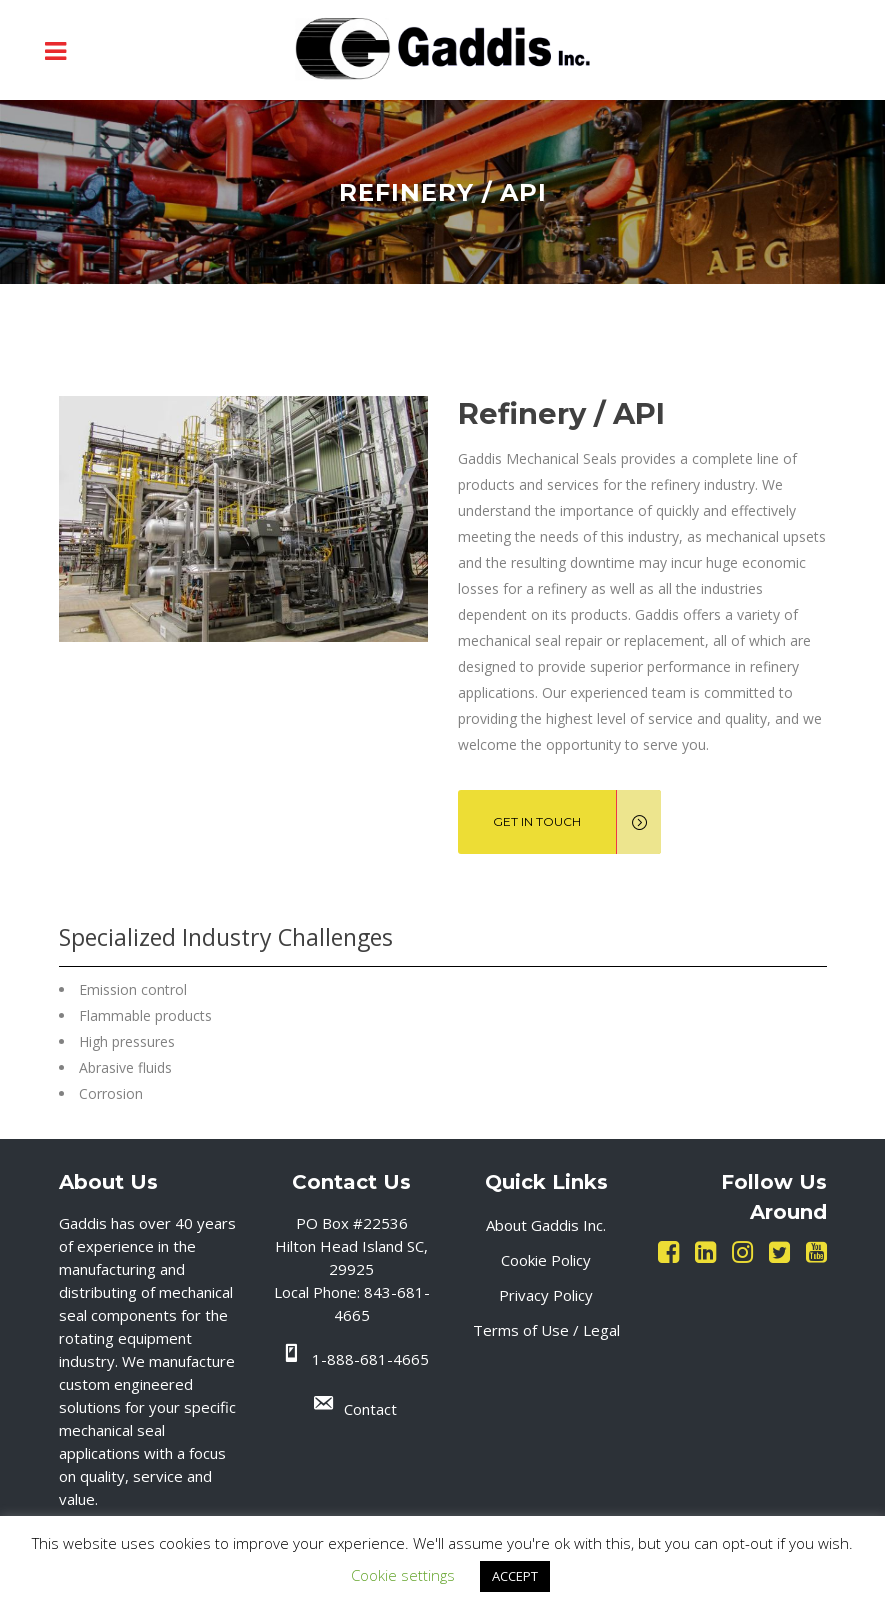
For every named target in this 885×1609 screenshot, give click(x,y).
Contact (370, 1409)
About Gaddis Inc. (546, 1225)
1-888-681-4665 (370, 1359)
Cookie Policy (546, 1260)
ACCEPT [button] (515, 1576)
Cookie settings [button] (403, 1575)
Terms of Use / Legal (546, 1330)
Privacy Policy (546, 1295)
